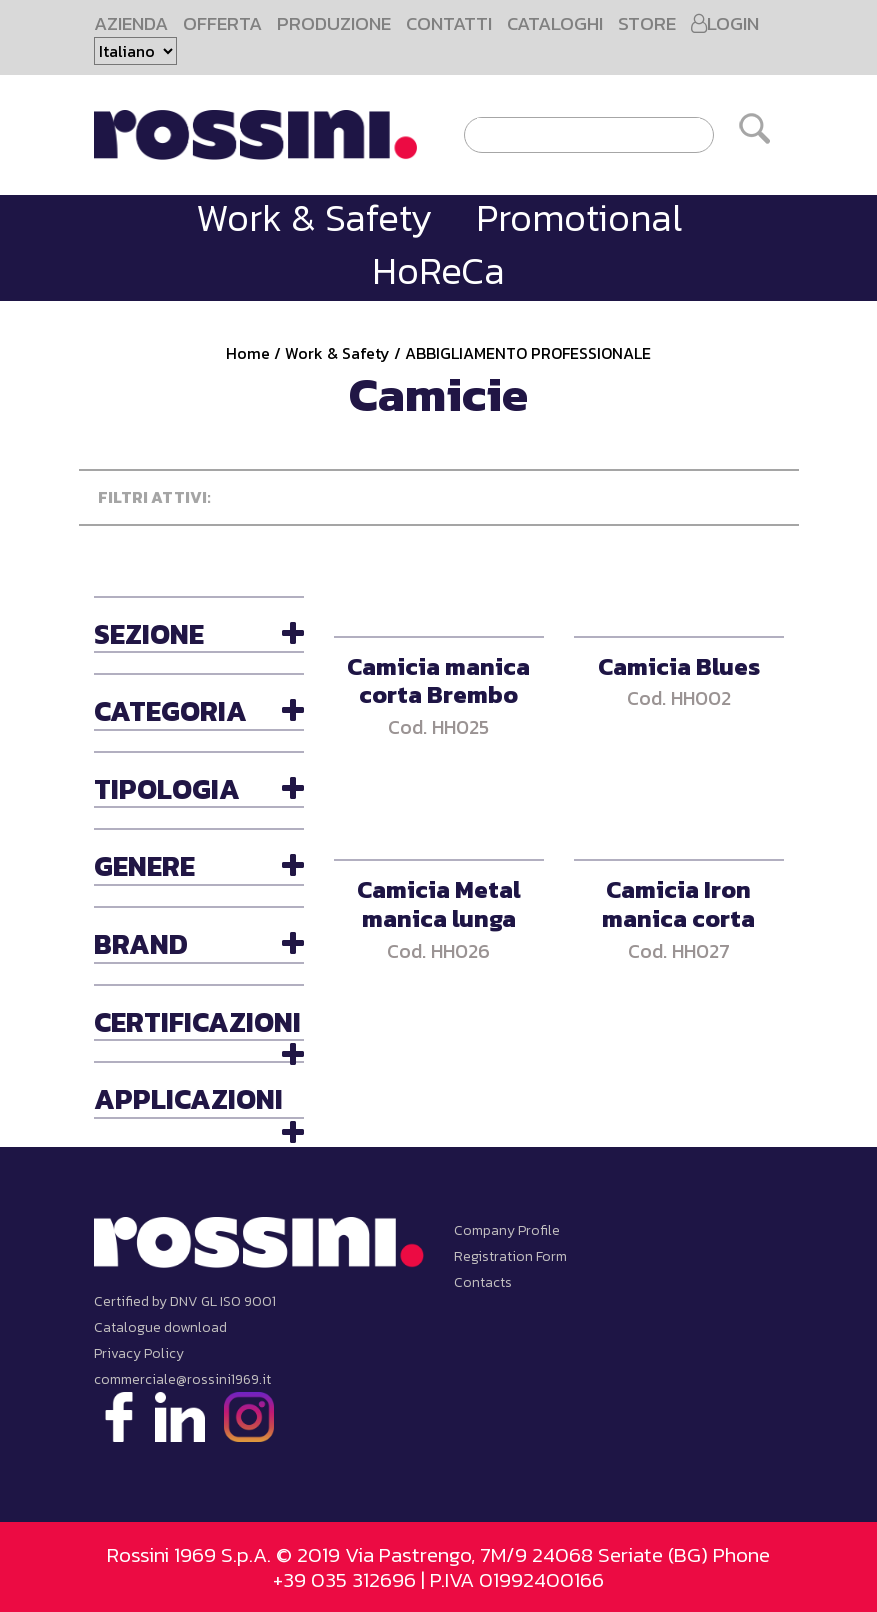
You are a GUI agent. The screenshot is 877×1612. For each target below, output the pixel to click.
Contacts (483, 1282)
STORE (647, 23)
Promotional (579, 217)
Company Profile (507, 1230)
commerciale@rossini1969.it (182, 1379)
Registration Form (510, 1256)
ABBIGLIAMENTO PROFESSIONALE (528, 353)
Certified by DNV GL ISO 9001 (185, 1301)
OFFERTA (222, 23)
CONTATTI (449, 23)
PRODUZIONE (334, 23)
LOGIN (725, 23)
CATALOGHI (555, 23)
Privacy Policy (139, 1353)
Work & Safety (314, 217)
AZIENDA (131, 23)
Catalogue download (160, 1327)
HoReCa (438, 270)
